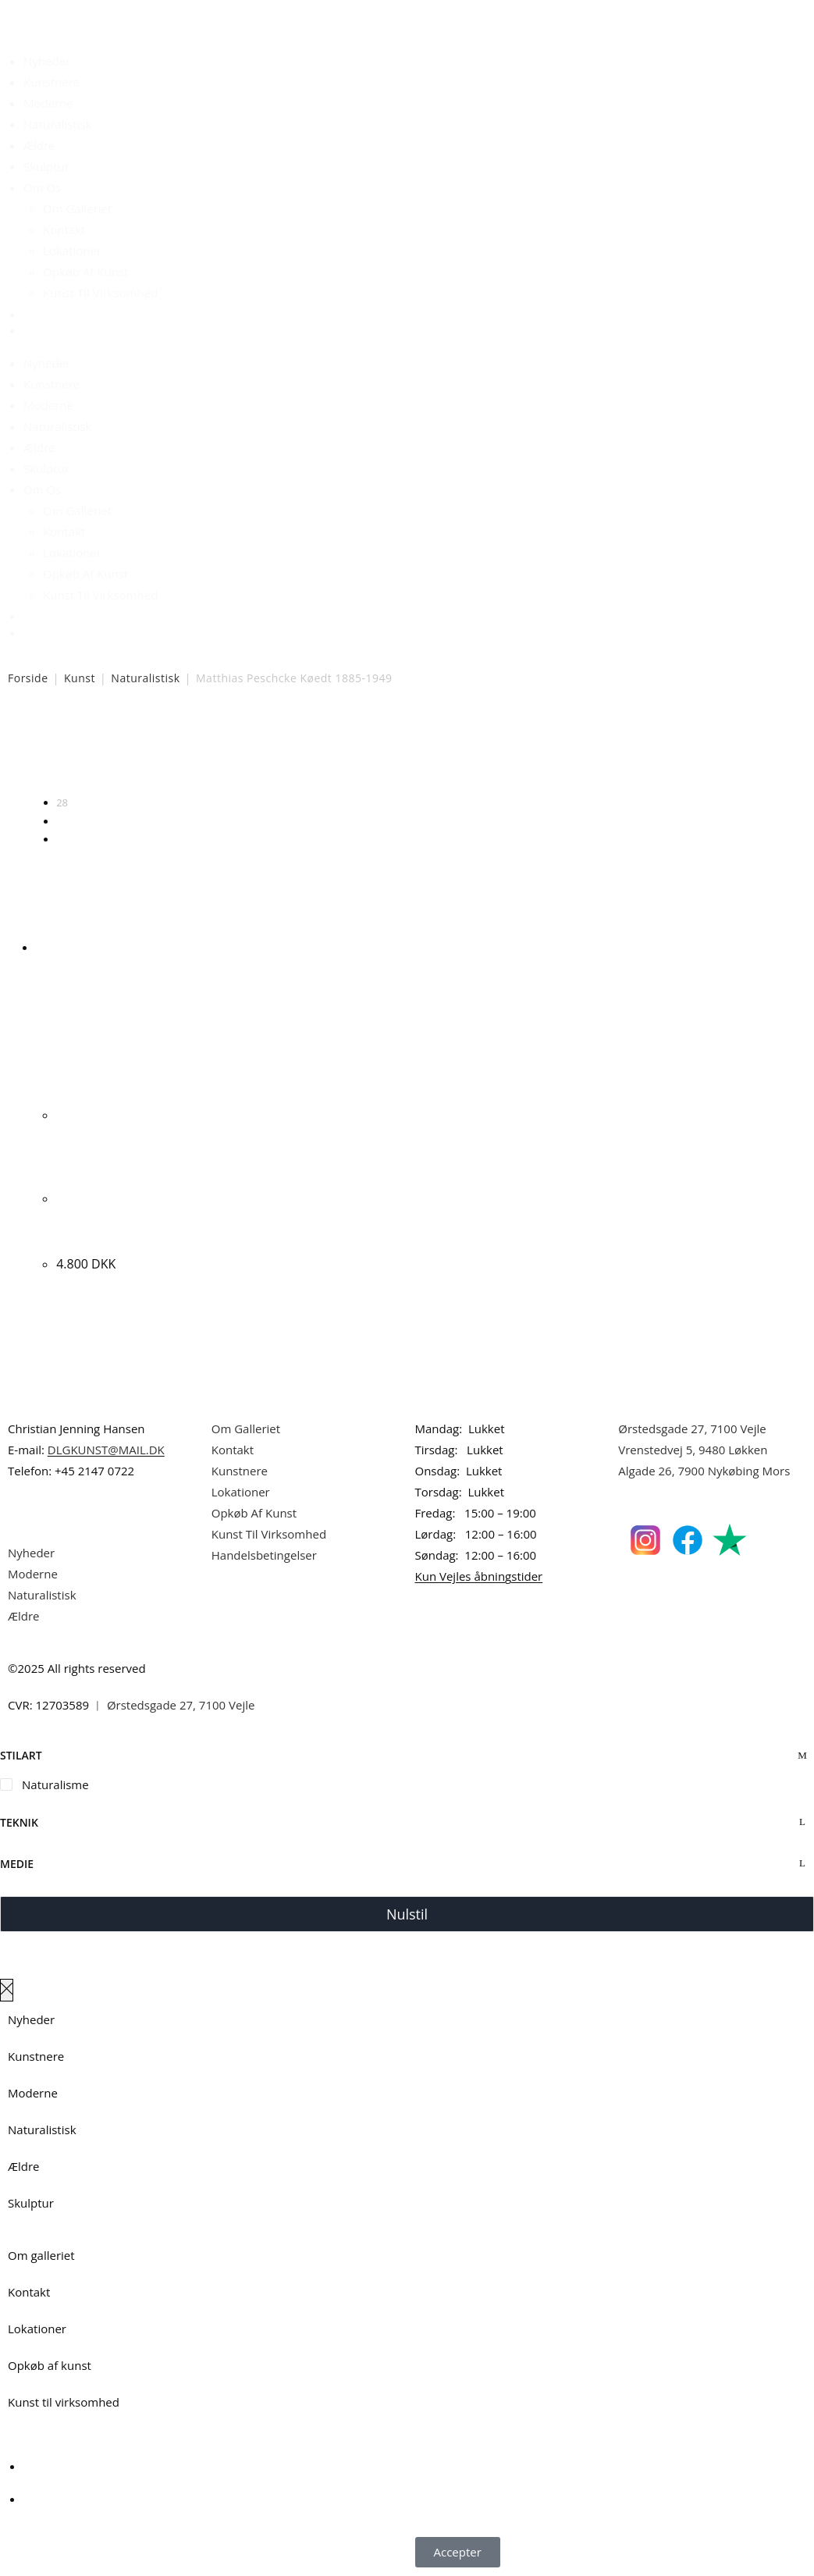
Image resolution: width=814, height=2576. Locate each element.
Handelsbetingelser (264, 1555)
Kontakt (64, 229)
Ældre (39, 145)
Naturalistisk (57, 124)
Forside (28, 678)
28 (62, 802)
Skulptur (46, 166)
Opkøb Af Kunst (85, 271)
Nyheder (46, 61)
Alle (64, 839)
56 (62, 821)
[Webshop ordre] (407, 752)
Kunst (79, 678)
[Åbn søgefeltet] (32, 319)
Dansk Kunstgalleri (78, 15)
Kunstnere (51, 82)
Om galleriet (41, 2255)
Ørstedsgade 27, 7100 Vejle (692, 1428)
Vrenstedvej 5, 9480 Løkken (692, 1449)
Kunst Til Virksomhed (100, 293)
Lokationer (72, 250)
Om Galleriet (77, 208)
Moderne (48, 103)
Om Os (42, 187)
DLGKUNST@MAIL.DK (106, 1449)
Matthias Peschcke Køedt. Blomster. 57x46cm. (112, 1218)
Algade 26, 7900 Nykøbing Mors (704, 1470)
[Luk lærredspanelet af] (6, 1990)
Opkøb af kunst (49, 2365)
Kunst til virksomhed (63, 2402)
